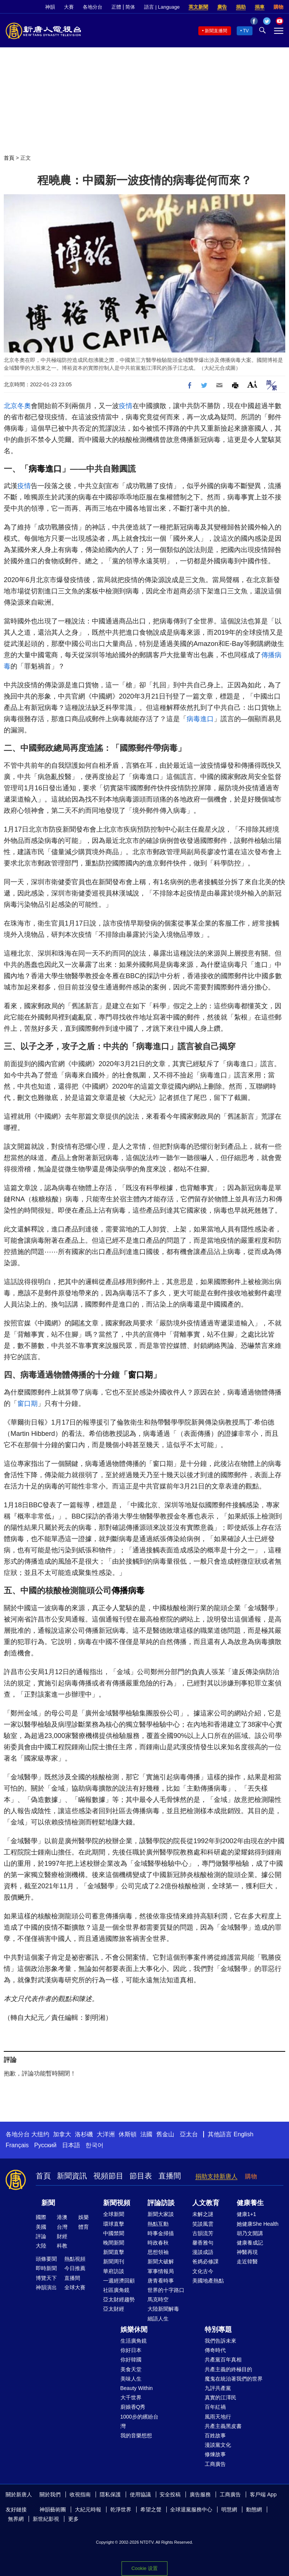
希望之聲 (150, 2509)
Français (17, 2145)
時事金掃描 (161, 2233)
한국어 (94, 2145)
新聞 (48, 2203)
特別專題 (218, 2329)
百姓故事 (215, 2435)
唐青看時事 (161, 2281)
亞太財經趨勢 (119, 2299)
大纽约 (40, 2134)
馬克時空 (158, 2299)
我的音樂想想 (136, 2435)
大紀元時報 (88, 2509)
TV (246, 30)
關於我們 (50, 2494)
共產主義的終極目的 (228, 2369)
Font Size (252, 384)
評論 (41, 2236)
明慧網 (229, 2509)
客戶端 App (263, 2494)
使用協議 (140, 2494)
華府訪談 (113, 2271)
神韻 (50, 7)
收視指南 (80, 2494)
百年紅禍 (215, 2407)
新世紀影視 (46, 2519)
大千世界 (130, 2397)
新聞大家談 (161, 2214)
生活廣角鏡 (133, 2341)
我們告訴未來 (220, 2341)
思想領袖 (158, 2252)
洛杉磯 (84, 2134)
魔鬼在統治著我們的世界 (234, 2379)
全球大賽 (74, 2287)
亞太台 (189, 2134)
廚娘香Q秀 (133, 2407)
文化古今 (202, 2271)
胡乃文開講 (250, 2233)
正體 (116, 7)
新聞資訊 (72, 2176)
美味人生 (130, 2379)
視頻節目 (108, 2176)
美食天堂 (130, 2369)
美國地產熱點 (208, 2281)
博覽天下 (46, 2278)
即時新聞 (46, 2268)
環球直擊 (113, 2224)
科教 (62, 2246)
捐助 (241, 7)
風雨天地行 (218, 2417)
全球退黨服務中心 (191, 2509)
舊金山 (165, 2134)
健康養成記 (250, 2243)
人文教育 (205, 2203)
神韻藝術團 (53, 2509)
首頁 (9, 158)
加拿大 (62, 2134)
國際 (41, 2217)
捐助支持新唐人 (216, 2176)
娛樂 (83, 2217)
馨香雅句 (202, 2243)
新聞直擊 (113, 2252)
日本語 (71, 2145)
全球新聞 (113, 2214)
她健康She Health (257, 2224)
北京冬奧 (17, 406)
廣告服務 (200, 2494)
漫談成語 (202, 2252)
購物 (278, 7)
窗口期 (140, 1375)
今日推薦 (74, 2268)
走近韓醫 (247, 2261)
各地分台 (92, 7)
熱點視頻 (74, 2259)
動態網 (254, 2509)
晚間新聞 (113, 2243)
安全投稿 (170, 2494)
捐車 (260, 7)
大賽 (69, 7)
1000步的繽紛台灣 (139, 2421)
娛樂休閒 (134, 2329)
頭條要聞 (46, 2259)
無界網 (16, 2519)
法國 (146, 2134)
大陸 (41, 2246)
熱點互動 (158, 2224)
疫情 (125, 406)
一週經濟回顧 (119, 2281)
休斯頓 (128, 2134)
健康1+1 (246, 2214)
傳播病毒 (127, 1590)
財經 (62, 2236)
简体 (130, 7)
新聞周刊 (113, 2261)
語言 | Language (161, 7)
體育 (83, 2227)
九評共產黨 (218, 2388)
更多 (73, 2519)
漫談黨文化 (218, 2445)
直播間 (169, 2176)
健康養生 (250, 2203)
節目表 (140, 2176)
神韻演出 (46, 2287)
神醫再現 (247, 2252)
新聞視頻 (116, 2203)
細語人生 (158, 2319)
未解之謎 (202, 2214)
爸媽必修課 (205, 2261)
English (243, 2134)
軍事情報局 (161, 2271)
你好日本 (130, 2350)
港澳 (62, 2217)
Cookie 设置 (144, 2568)
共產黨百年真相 (223, 2360)
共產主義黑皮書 (223, 2426)
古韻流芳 (202, 2233)
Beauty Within (136, 2388)
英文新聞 (198, 7)
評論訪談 (161, 2203)
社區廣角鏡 (116, 2290)
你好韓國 (130, 2360)
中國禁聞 (113, 2233)
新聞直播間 (216, 30)
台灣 (62, 2227)
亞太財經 (113, 2309)
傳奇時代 (215, 2350)
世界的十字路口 (166, 2290)
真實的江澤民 (220, 2397)
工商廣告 (215, 2464)
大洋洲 (106, 2134)
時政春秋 (158, 2243)
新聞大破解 (161, 2261)
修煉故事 (215, 2454)
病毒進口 (45, 468)
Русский (45, 2145)
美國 (41, 2227)
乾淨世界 (120, 2509)
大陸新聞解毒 (163, 2309)
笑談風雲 (202, 2224)
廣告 (222, 7)
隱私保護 (110, 2494)
